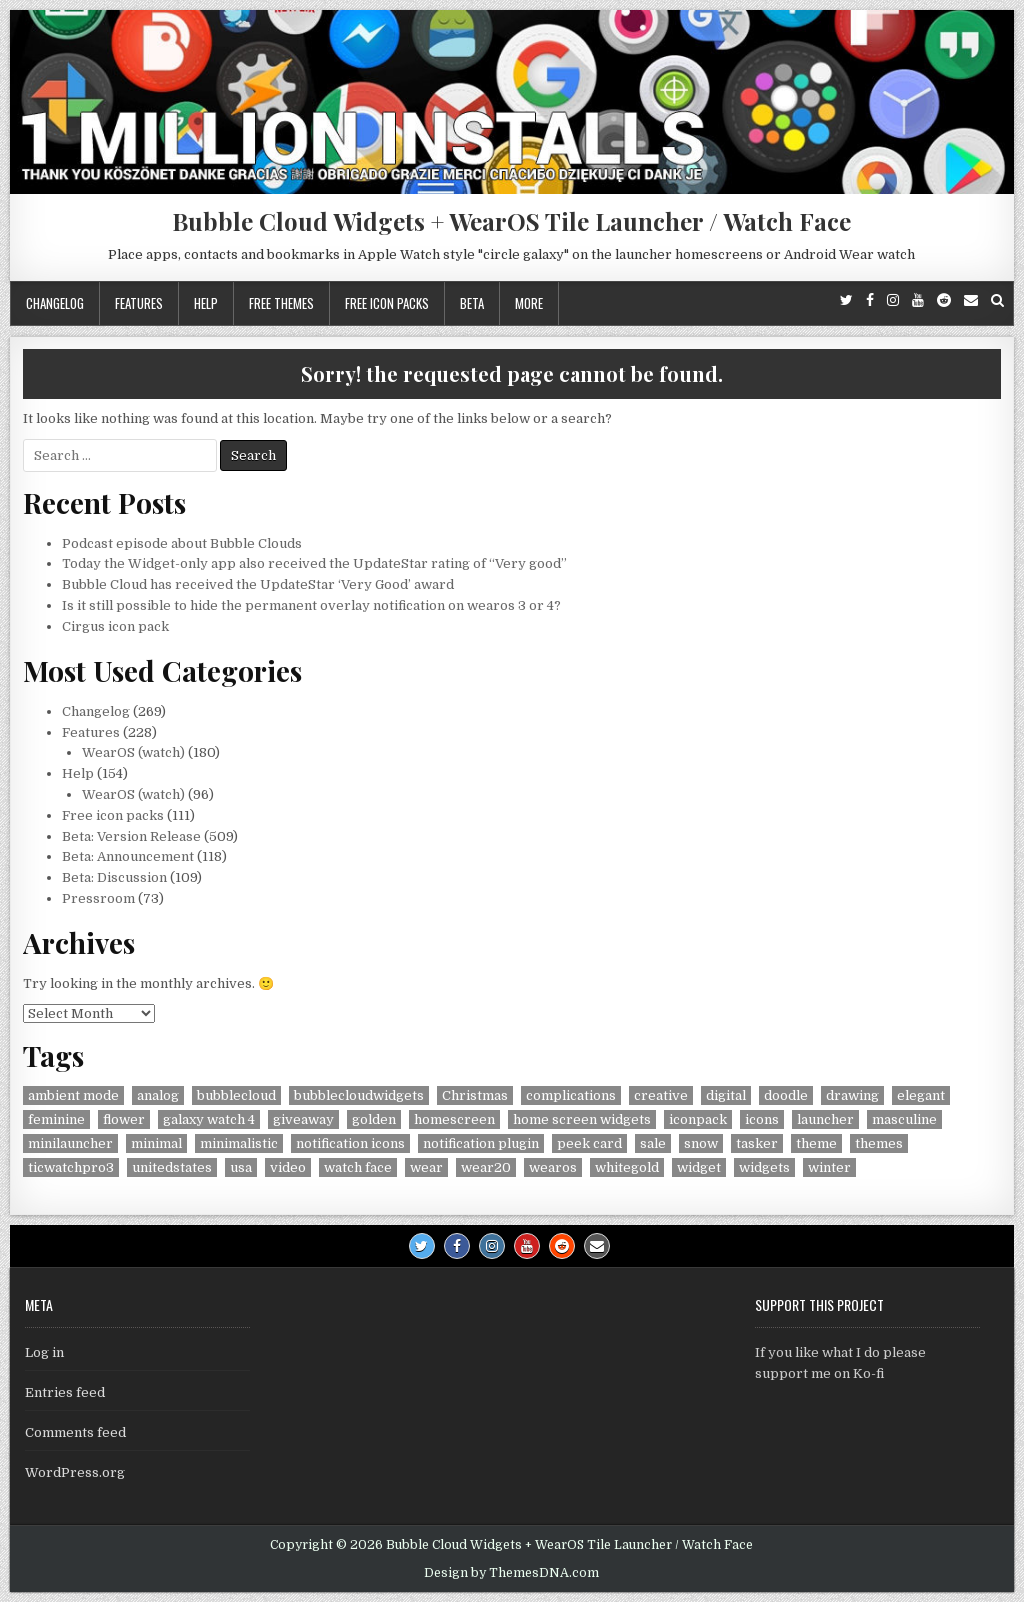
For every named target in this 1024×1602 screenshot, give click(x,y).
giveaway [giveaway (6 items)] (303, 1119)
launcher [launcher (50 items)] (825, 1119)
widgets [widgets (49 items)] (764, 1167)
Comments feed (75, 1432)
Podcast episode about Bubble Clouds (182, 543)
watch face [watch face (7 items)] (358, 1167)
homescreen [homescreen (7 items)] (454, 1119)
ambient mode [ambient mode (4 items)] (73, 1095)
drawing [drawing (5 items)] (852, 1095)
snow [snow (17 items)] (701, 1143)
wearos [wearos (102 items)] (553, 1167)
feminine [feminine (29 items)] (56, 1119)
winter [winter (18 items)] (829, 1167)
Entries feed (65, 1392)
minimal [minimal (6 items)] (156, 1143)
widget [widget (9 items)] (699, 1167)
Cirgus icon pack (115, 626)
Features (139, 303)
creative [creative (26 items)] (661, 1095)
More (529, 303)
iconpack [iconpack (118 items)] (698, 1119)
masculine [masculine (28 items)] (904, 1119)
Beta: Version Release (131, 836)
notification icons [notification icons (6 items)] (350, 1143)
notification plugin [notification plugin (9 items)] (481, 1143)
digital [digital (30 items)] (726, 1095)
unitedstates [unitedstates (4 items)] (172, 1167)
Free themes (281, 303)
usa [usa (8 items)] (241, 1167)
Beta (472, 303)
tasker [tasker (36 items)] (757, 1143)
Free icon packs (387, 303)
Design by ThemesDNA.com (511, 1573)
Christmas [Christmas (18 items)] (475, 1095)
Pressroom (98, 898)
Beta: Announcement (128, 856)
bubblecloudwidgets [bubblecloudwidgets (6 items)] (359, 1095)
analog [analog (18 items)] (158, 1095)
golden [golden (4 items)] (374, 1119)
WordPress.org (75, 1472)
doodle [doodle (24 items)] (786, 1095)
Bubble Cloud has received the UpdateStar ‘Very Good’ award (258, 584)
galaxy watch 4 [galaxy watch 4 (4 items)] (209, 1119)
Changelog (55, 303)
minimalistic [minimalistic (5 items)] (239, 1143)
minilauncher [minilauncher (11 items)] (70, 1143)
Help (206, 303)
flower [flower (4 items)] (124, 1119)
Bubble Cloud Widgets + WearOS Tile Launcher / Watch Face (511, 221)
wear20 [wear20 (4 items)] (486, 1167)
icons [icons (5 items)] (762, 1119)
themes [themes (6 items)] (879, 1143)
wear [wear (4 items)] (426, 1167)
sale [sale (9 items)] (653, 1143)
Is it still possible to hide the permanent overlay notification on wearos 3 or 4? (311, 605)
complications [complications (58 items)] (571, 1095)
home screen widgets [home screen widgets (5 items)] (582, 1119)
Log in (44, 1352)
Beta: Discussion (114, 877)
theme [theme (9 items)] (816, 1143)
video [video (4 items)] (288, 1167)
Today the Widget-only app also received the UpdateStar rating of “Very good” (314, 563)
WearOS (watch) (133, 752)
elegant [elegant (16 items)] (921, 1095)
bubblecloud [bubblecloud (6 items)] (236, 1095)
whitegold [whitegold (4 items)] (627, 1167)
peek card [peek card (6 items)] (589, 1143)
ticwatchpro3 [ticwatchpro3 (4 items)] (71, 1167)
